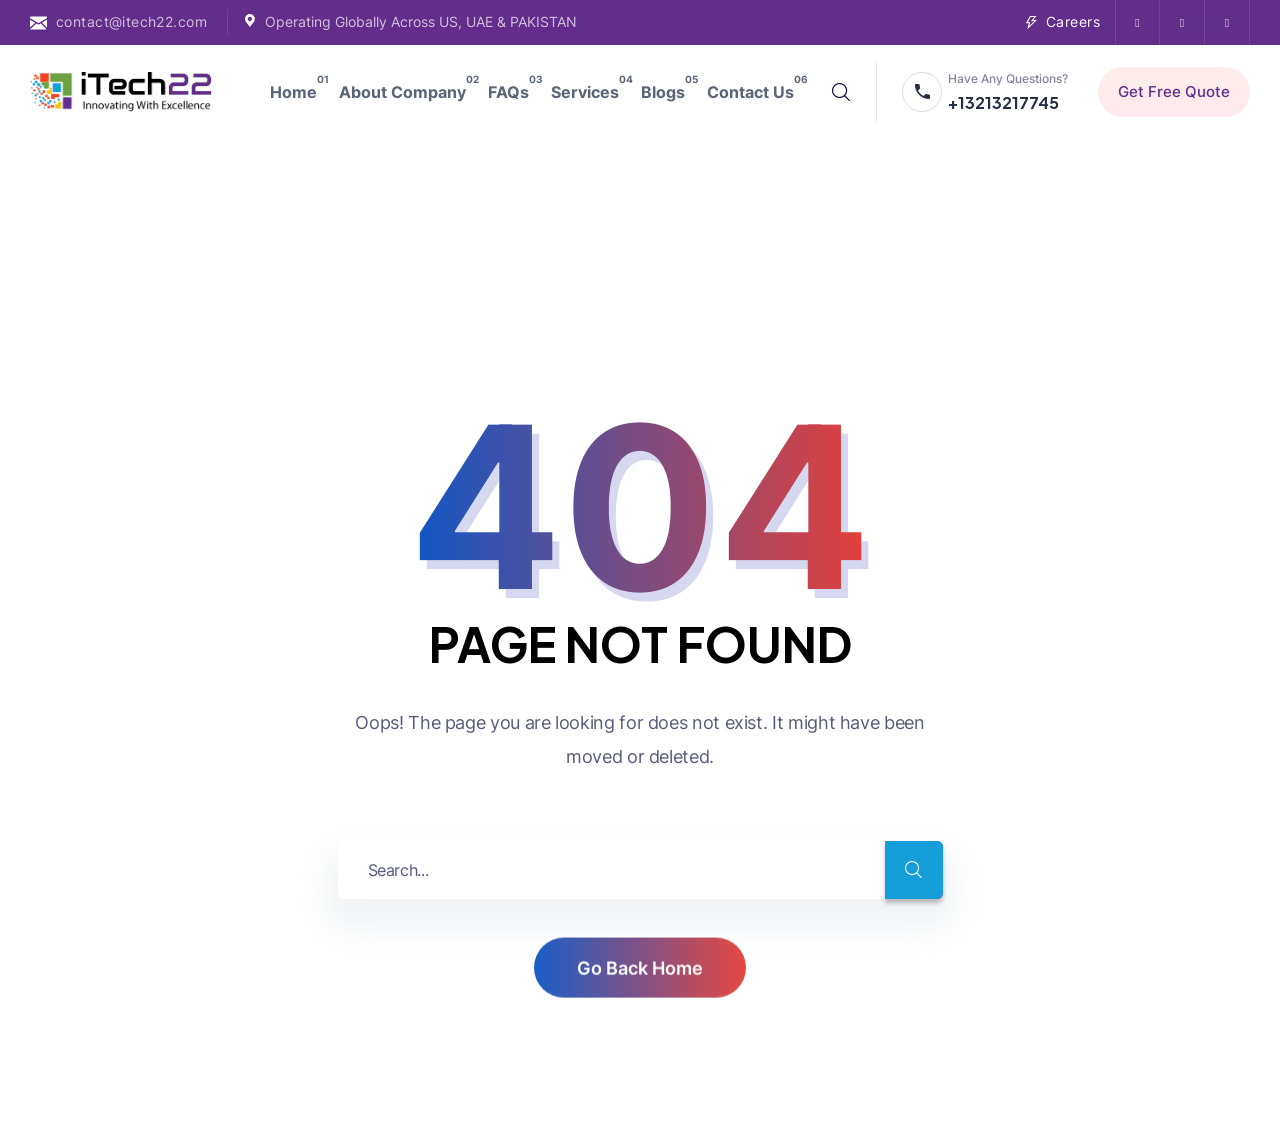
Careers (1073, 21)
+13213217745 (1003, 102)
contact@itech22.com (131, 21)
